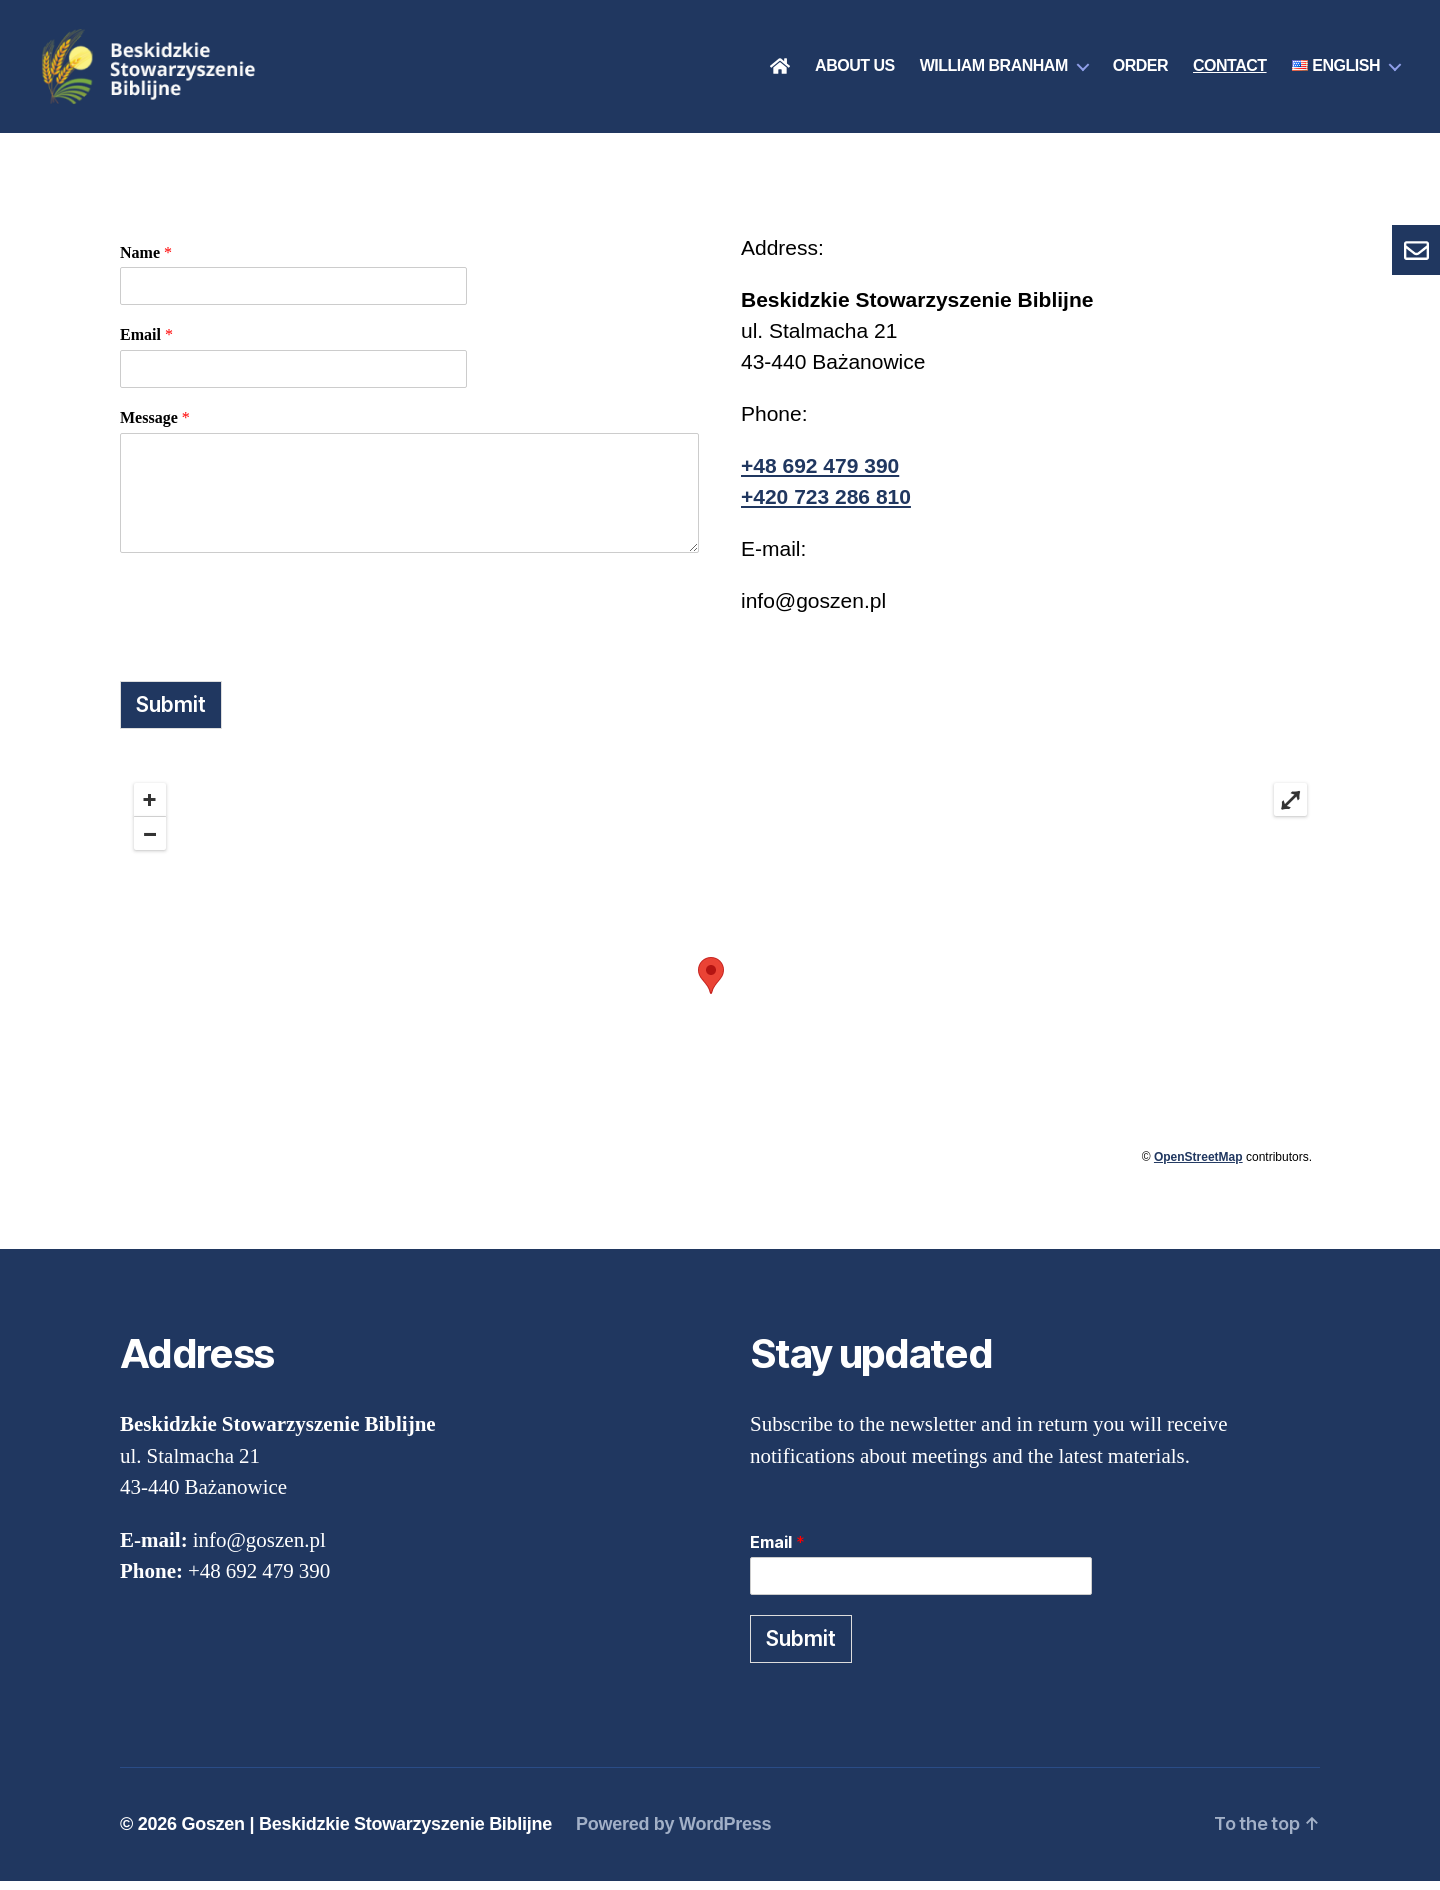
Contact (1230, 70)
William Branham (994, 70)
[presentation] (272, 620)
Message (155, 427)
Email (146, 344)
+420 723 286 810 (826, 504)
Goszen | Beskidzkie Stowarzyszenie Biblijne (366, 1833)
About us (855, 70)
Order (1140, 70)
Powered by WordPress (673, 1833)
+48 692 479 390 (820, 473)
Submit (171, 712)
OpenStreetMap (1198, 1166)
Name (146, 261)
